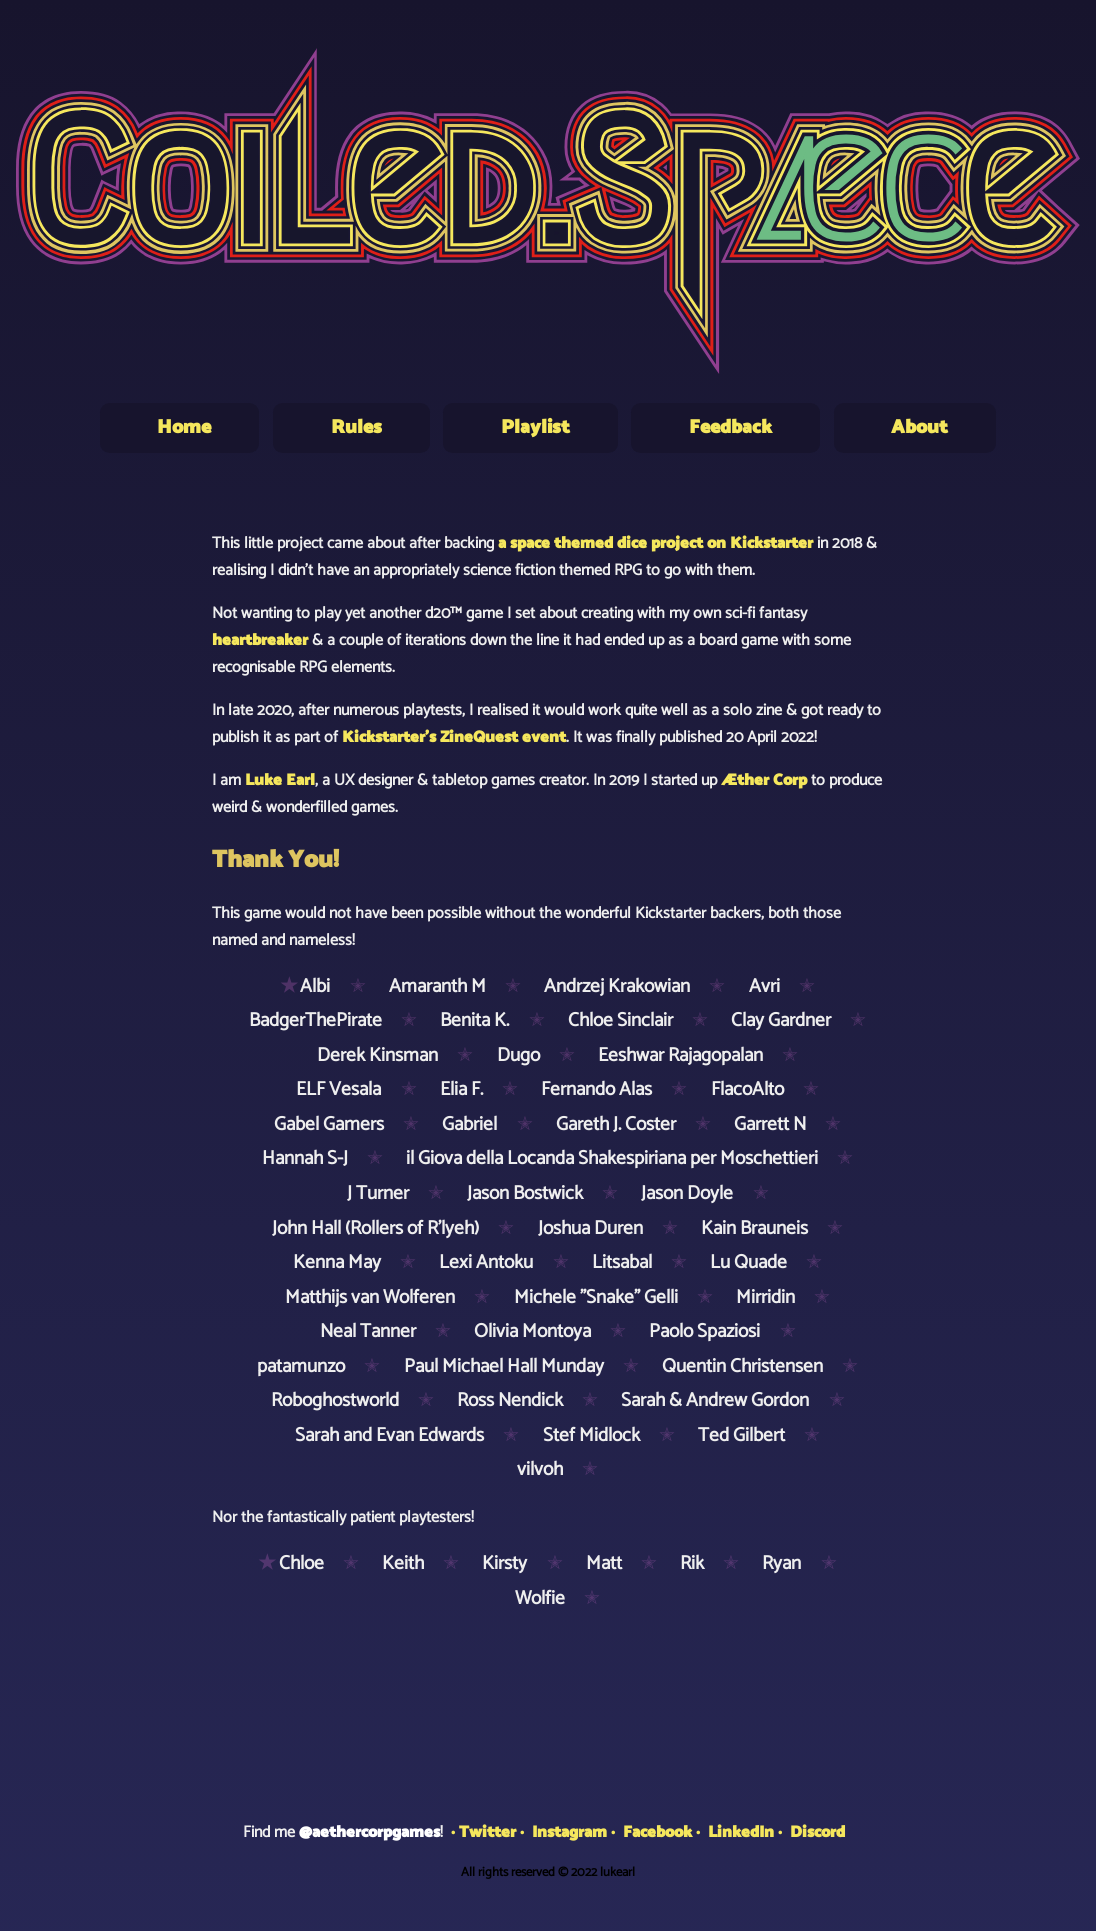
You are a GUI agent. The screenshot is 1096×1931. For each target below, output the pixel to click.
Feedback (730, 427)
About (919, 427)
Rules (356, 427)
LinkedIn (741, 1832)
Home (184, 427)
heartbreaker (260, 640)
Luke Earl (280, 780)
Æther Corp (764, 780)
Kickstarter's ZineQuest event (454, 737)
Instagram (569, 1832)
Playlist (535, 427)
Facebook (657, 1832)
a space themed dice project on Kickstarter (655, 543)
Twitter (487, 1832)
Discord (817, 1832)
